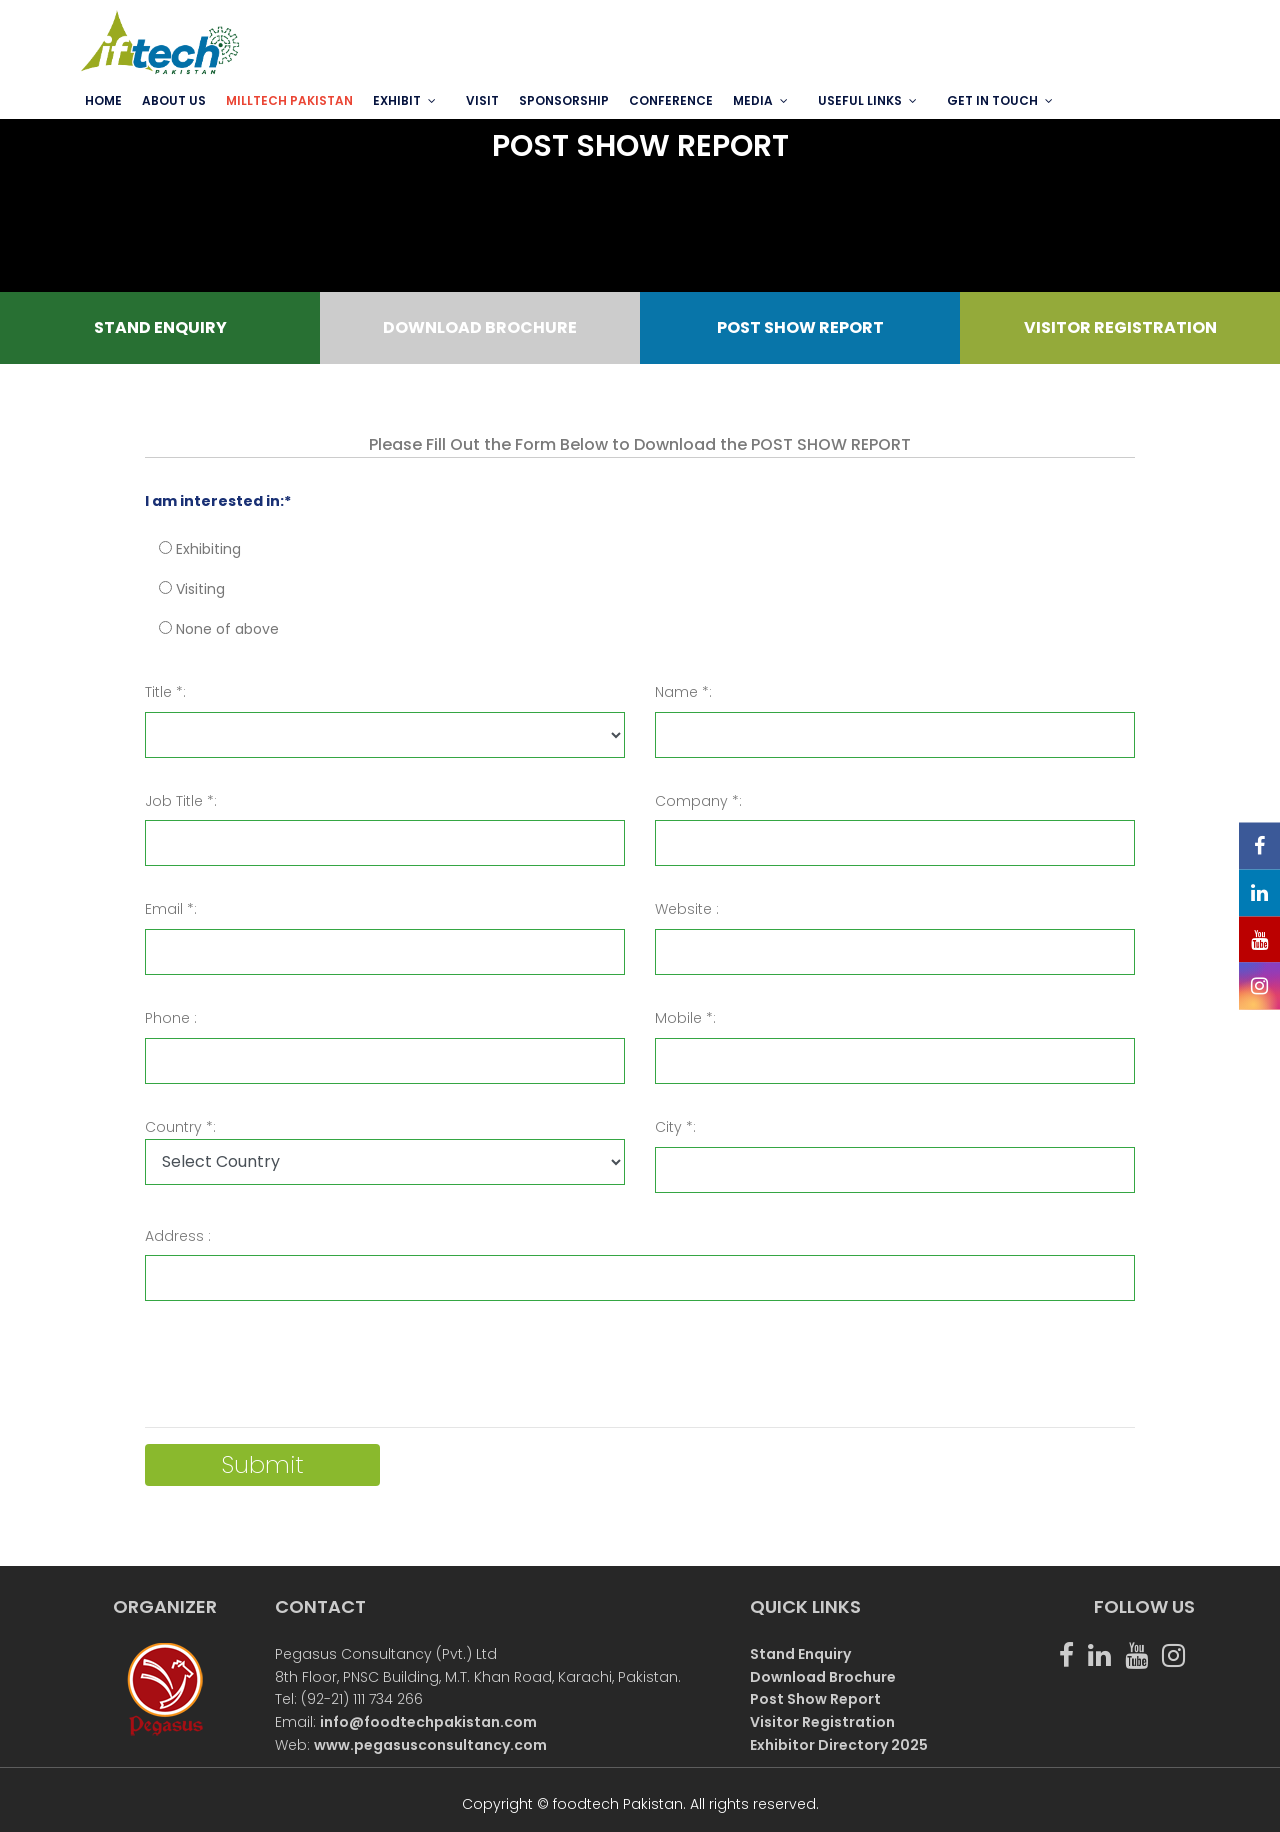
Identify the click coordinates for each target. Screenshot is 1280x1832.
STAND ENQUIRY (160, 327)
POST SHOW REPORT (800, 327)
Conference (671, 100)
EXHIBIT (397, 100)
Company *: (698, 801)
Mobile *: (685, 1018)
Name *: (683, 692)
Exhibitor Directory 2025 (839, 1745)
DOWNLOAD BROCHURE (480, 327)
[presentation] (297, 1372)
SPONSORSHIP (564, 100)
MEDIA (753, 100)
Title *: (165, 692)
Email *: (171, 909)
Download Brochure (823, 1677)
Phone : (171, 1018)
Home (103, 100)
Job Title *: (181, 801)
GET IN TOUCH (992, 100)
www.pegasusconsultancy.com (430, 1745)
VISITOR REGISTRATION (1120, 327)
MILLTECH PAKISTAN (289, 100)
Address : (178, 1236)
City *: (675, 1127)
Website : (687, 909)
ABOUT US (174, 100)
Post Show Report (815, 1699)
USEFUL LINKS (860, 100)
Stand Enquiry (800, 1654)
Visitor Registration (822, 1722)
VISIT (482, 100)
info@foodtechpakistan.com (428, 1722)
